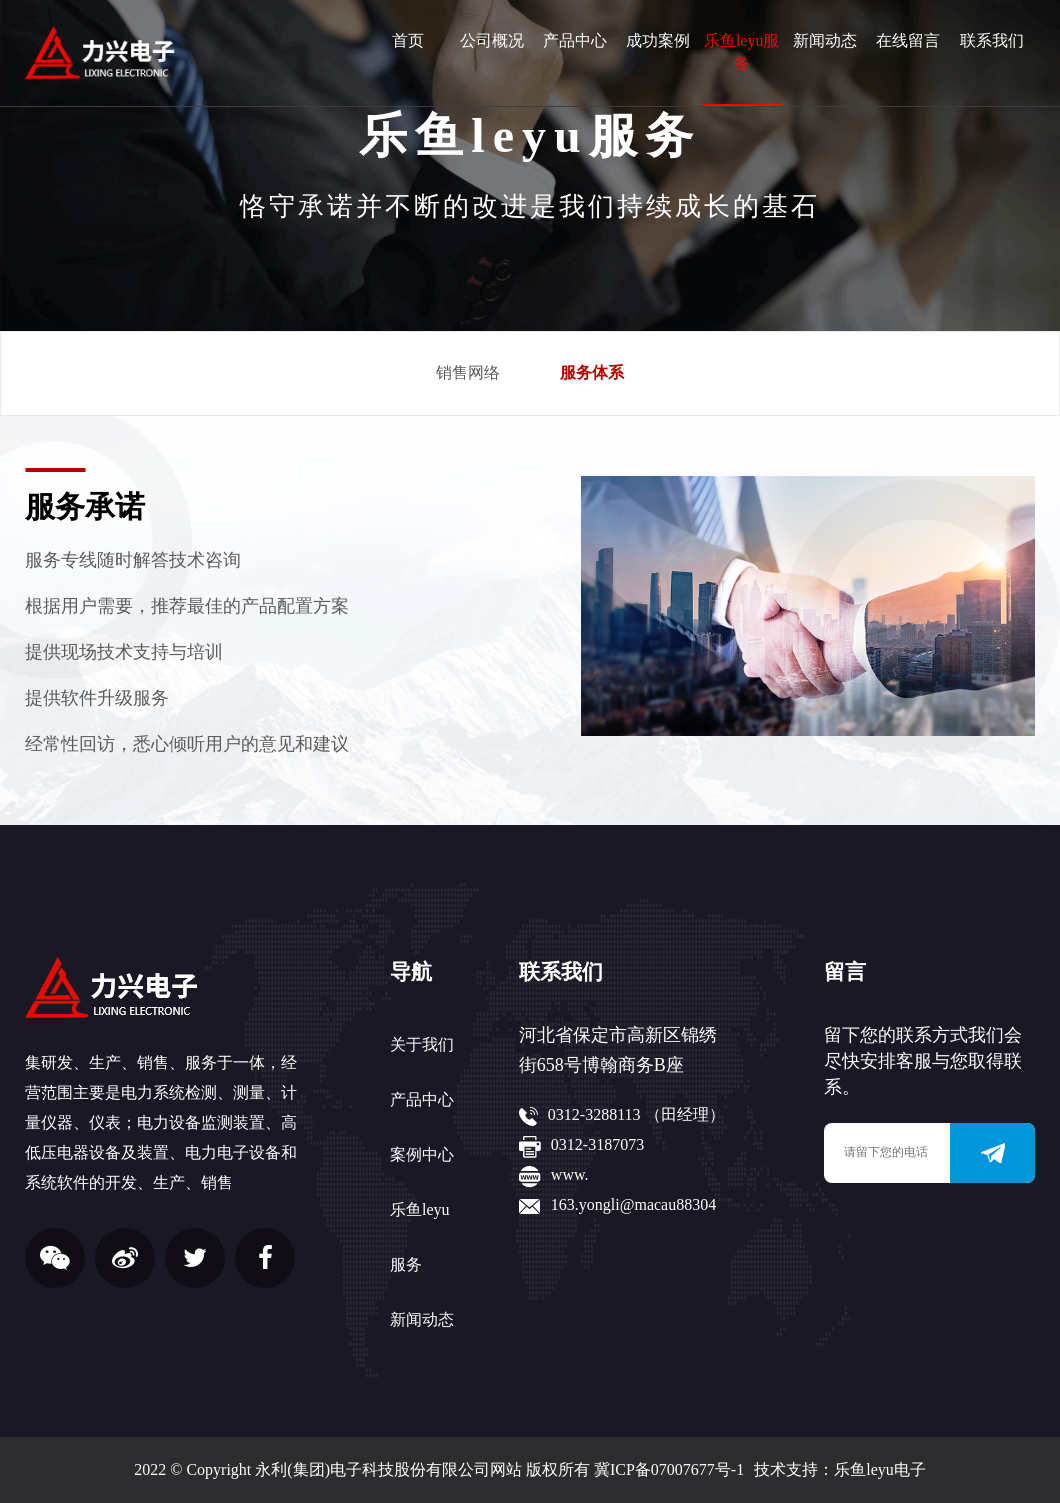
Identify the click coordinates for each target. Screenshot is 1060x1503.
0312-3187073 (597, 1144)
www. (570, 1174)
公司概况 (492, 40)
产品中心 (575, 40)
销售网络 (468, 372)
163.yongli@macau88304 (633, 1204)
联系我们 (992, 40)
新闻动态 (825, 40)
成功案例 (658, 40)
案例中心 (422, 1154)
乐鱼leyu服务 (742, 52)
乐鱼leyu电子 (880, 1469)
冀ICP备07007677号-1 (669, 1469)
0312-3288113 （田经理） (636, 1114)
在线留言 (908, 40)
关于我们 (422, 1044)
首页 (408, 40)
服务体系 (592, 372)
